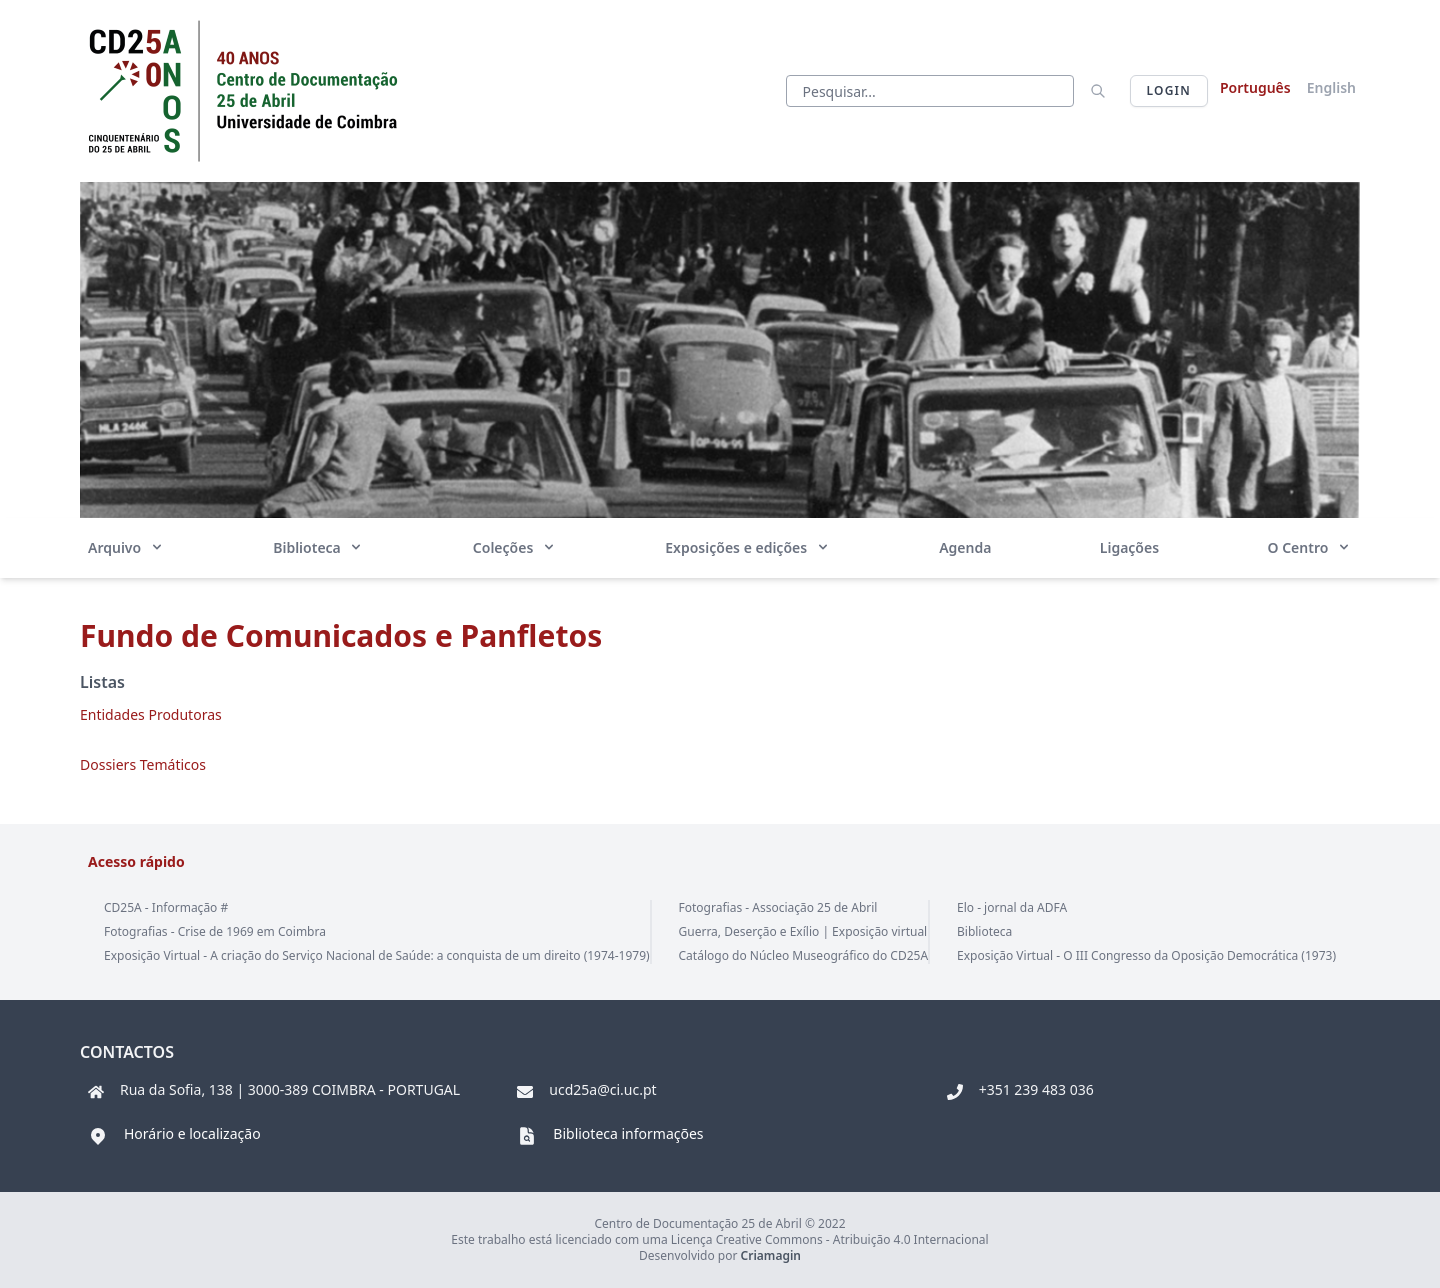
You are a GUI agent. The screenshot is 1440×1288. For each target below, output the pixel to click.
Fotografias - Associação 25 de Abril (778, 907)
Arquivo (126, 547)
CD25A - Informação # (166, 907)
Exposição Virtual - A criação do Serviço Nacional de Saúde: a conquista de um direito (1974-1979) (377, 955)
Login (1169, 90)
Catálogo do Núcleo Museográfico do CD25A (804, 955)
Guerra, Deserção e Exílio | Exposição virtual (803, 931)
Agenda (965, 547)
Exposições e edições (747, 547)
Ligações (1129, 547)
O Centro (1309, 547)
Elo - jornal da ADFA (1012, 907)
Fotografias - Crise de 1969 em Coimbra (215, 931)
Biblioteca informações (628, 1133)
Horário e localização (192, 1133)
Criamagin (771, 1255)
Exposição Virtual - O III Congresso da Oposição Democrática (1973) (1146, 955)
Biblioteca (318, 547)
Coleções (515, 547)
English (1331, 87)
